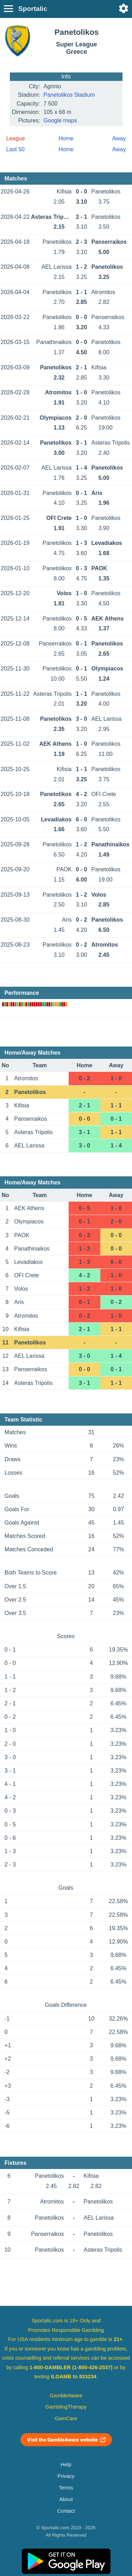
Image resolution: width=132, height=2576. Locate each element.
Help (66, 2464)
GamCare (66, 2418)
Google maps (60, 120)
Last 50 (15, 149)
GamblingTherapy (66, 2407)
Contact (66, 2511)
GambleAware (66, 2395)
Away (119, 138)
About (66, 2499)
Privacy (65, 2476)
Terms (66, 2488)
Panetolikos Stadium (69, 95)
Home (66, 138)
